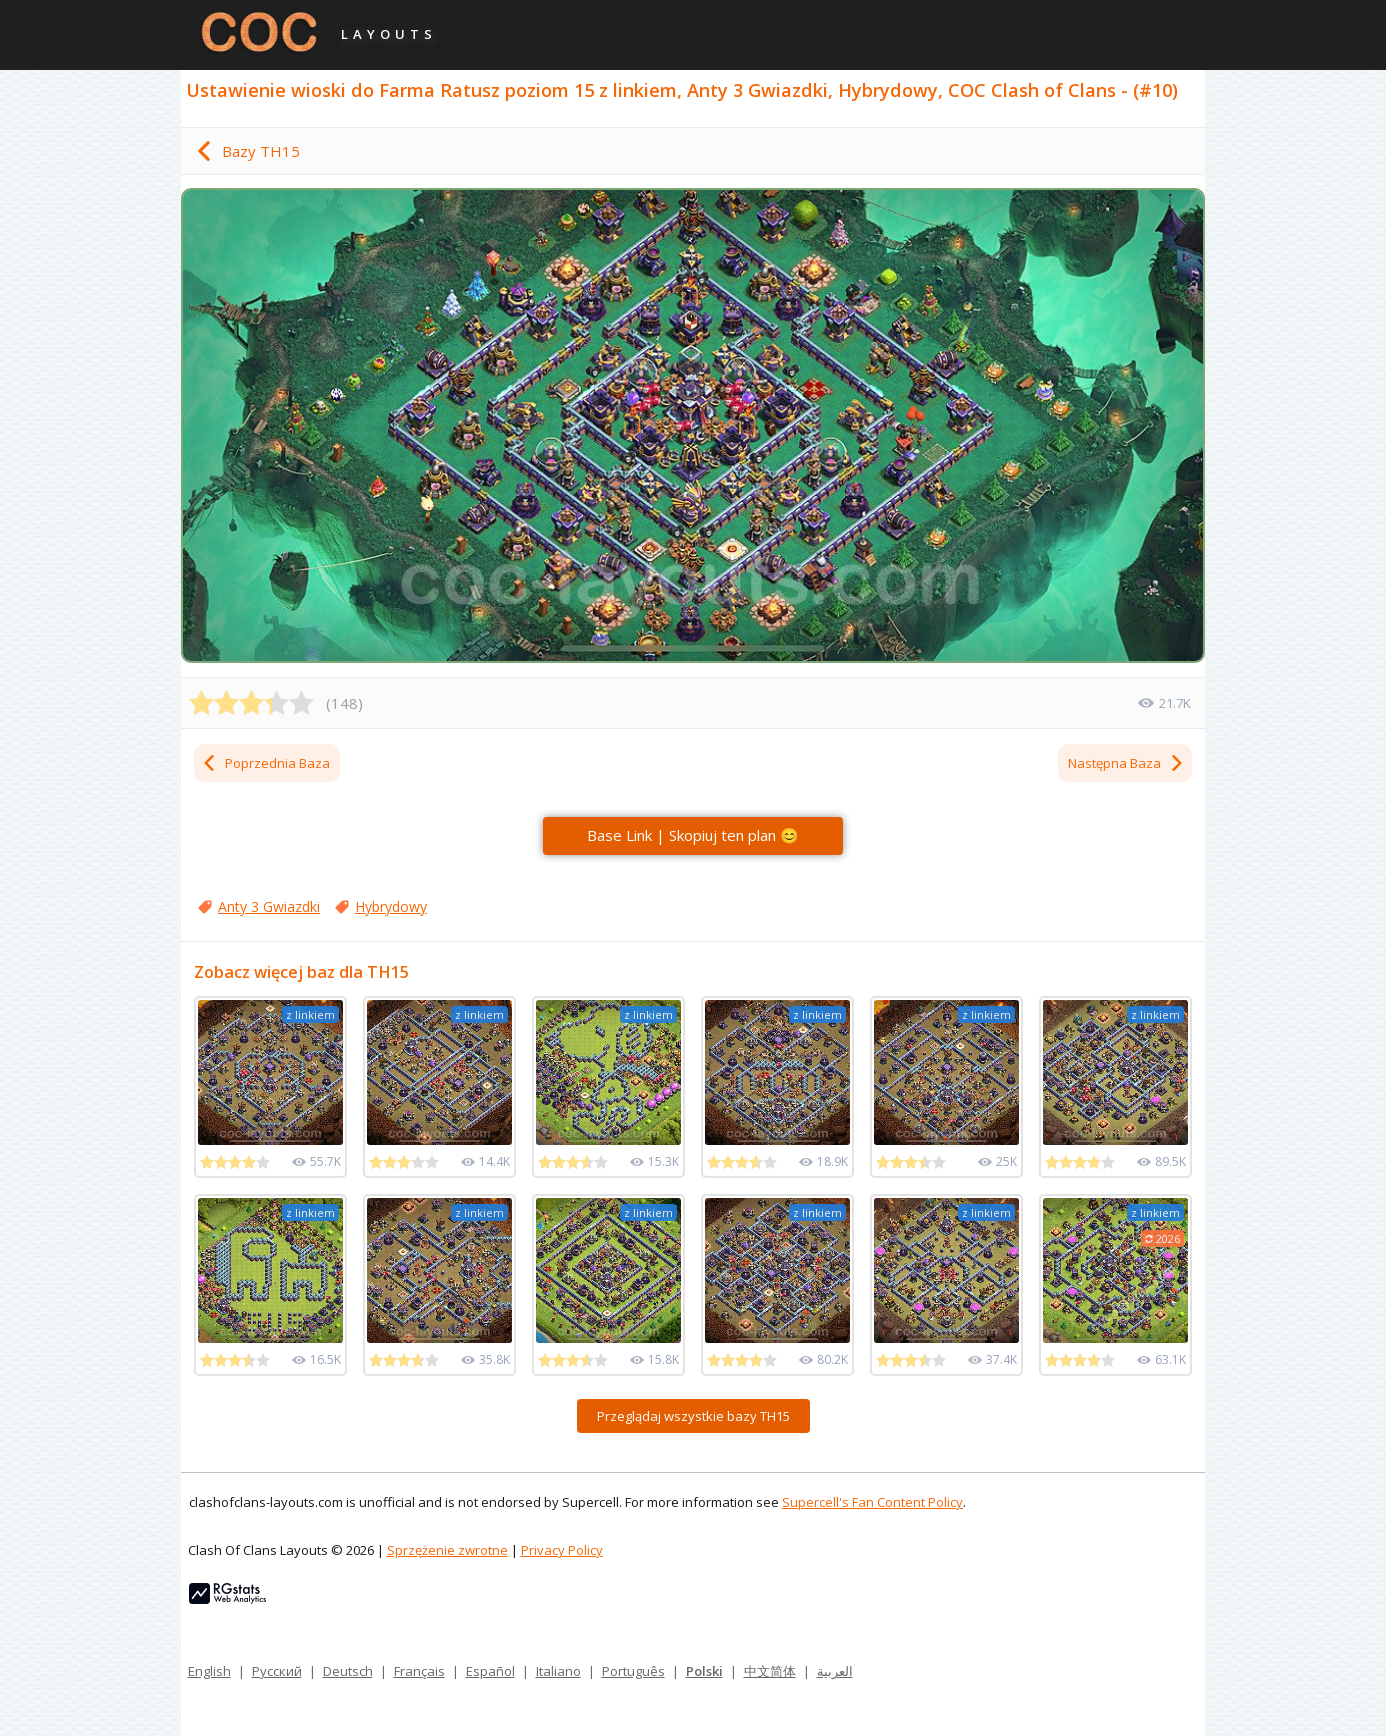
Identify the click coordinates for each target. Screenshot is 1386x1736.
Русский (277, 1671)
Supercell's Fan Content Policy (872, 1502)
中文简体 (770, 1671)
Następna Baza (1126, 763)
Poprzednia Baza (265, 763)
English (209, 1671)
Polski (704, 1671)
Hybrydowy (391, 906)
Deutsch (348, 1671)
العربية (835, 1671)
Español (490, 1671)
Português (633, 1671)
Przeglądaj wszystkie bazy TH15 (693, 1416)
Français (419, 1671)
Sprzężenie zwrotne (447, 1550)
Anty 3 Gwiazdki (269, 906)
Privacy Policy (562, 1550)
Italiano (558, 1671)
